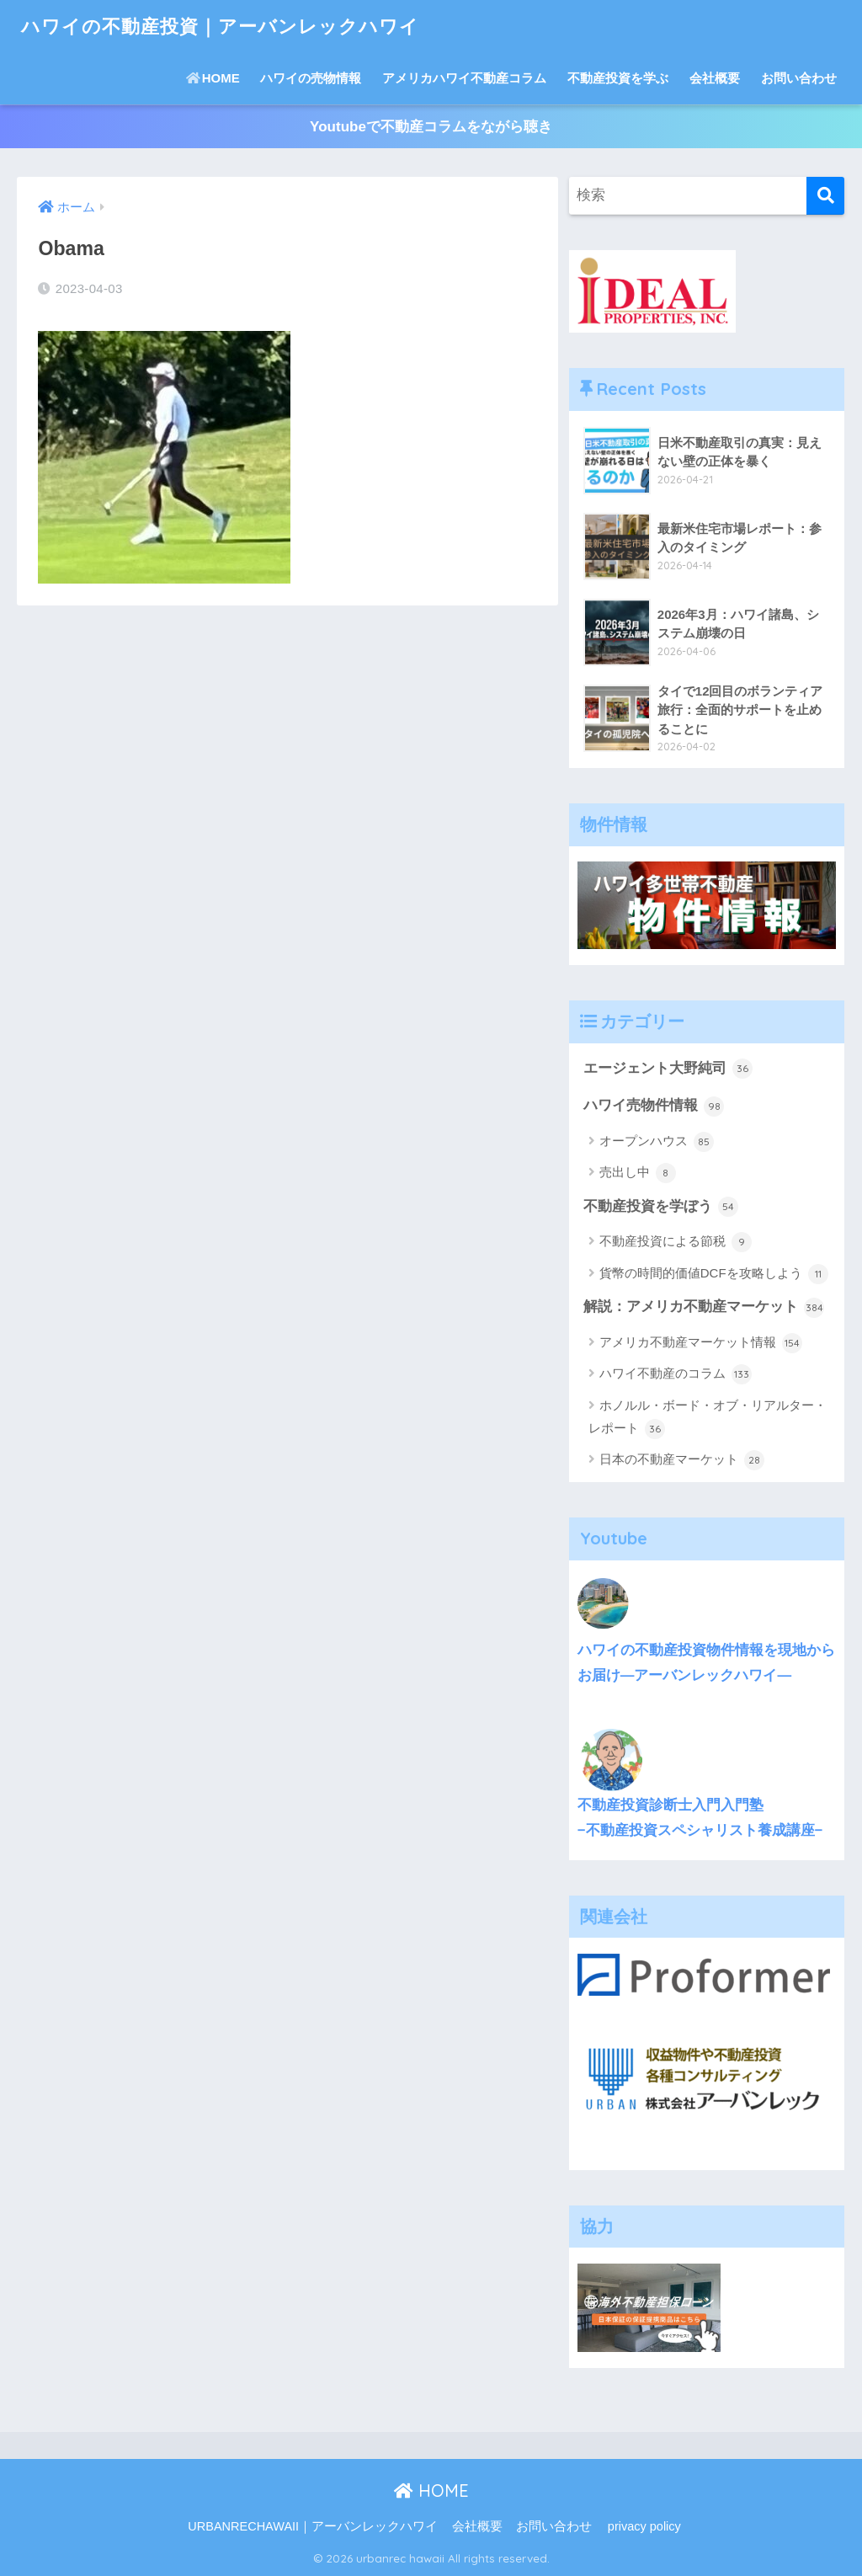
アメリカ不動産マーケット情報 (700, 1343)
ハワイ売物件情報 (654, 1106)
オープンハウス (656, 1142)
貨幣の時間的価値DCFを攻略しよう (713, 1274)
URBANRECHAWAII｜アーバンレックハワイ (313, 2527)
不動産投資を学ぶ (617, 78)
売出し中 (637, 1174)
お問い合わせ (799, 78)
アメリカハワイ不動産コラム (464, 78)
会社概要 (714, 78)
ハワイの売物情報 (310, 78)
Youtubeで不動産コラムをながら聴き (431, 127)
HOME (213, 78)
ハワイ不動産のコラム (675, 1375)
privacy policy (644, 2527)
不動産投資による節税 (675, 1243)
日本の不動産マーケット (681, 1461)
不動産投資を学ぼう (661, 1207)
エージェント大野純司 (668, 1069)
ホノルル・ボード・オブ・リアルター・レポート (707, 1418)
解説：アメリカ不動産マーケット (704, 1308)
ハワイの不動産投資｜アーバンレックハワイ (228, 25)
